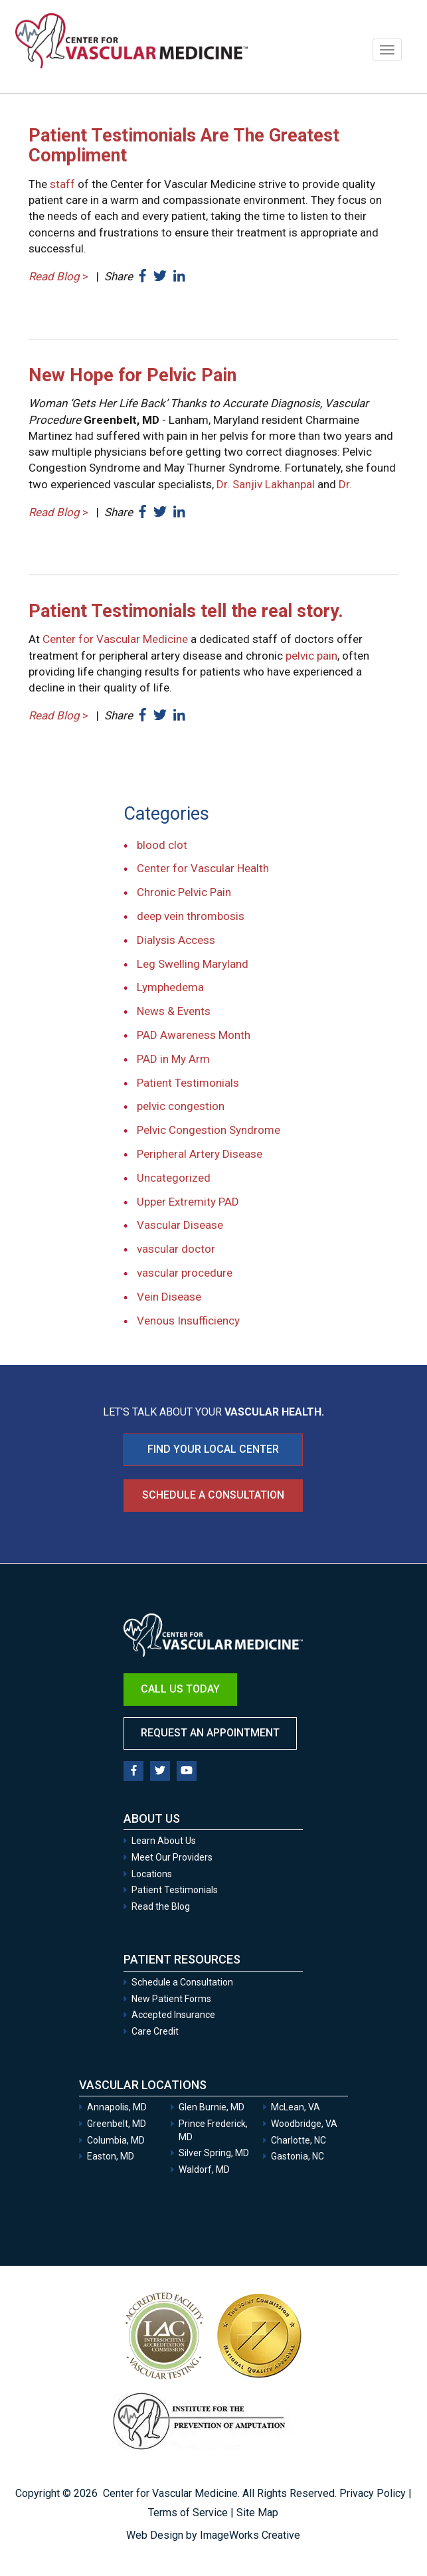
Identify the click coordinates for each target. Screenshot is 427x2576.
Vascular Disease (180, 1225)
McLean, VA (295, 2107)
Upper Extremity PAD (188, 1201)
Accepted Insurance (173, 2014)
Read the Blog (160, 1906)
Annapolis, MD (117, 2107)
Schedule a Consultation (213, 1495)
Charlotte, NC (298, 2140)
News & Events (174, 1011)
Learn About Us (163, 1840)
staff (62, 184)
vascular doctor (176, 1248)
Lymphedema (170, 987)
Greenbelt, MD (116, 2123)
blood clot (162, 845)
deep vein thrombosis (190, 916)
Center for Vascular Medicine (115, 639)
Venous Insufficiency (188, 1320)
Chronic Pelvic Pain (184, 892)
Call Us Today (180, 1689)
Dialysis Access (176, 940)
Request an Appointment (210, 1732)
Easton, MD (110, 2156)
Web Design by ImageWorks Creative (213, 2535)
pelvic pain (311, 655)
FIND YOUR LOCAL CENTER (213, 1449)
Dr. (345, 484)
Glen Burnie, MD (211, 2107)
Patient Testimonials (188, 1082)
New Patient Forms (171, 1998)
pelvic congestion (180, 1106)
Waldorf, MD (204, 2169)
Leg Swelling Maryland (192, 963)
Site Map (257, 2512)
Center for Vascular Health (203, 868)
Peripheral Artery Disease (199, 1153)
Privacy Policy (372, 2493)
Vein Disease (169, 1296)
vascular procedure (184, 1272)
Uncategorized (174, 1177)
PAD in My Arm (173, 1058)
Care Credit (155, 2031)
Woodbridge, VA (304, 2123)
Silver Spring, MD (214, 2153)
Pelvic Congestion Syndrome (208, 1130)
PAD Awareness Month (193, 1035)
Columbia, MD (116, 2140)
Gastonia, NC (297, 2156)
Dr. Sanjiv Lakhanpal (265, 484)
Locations (151, 1874)
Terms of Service (188, 2512)
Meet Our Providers (172, 1857)
